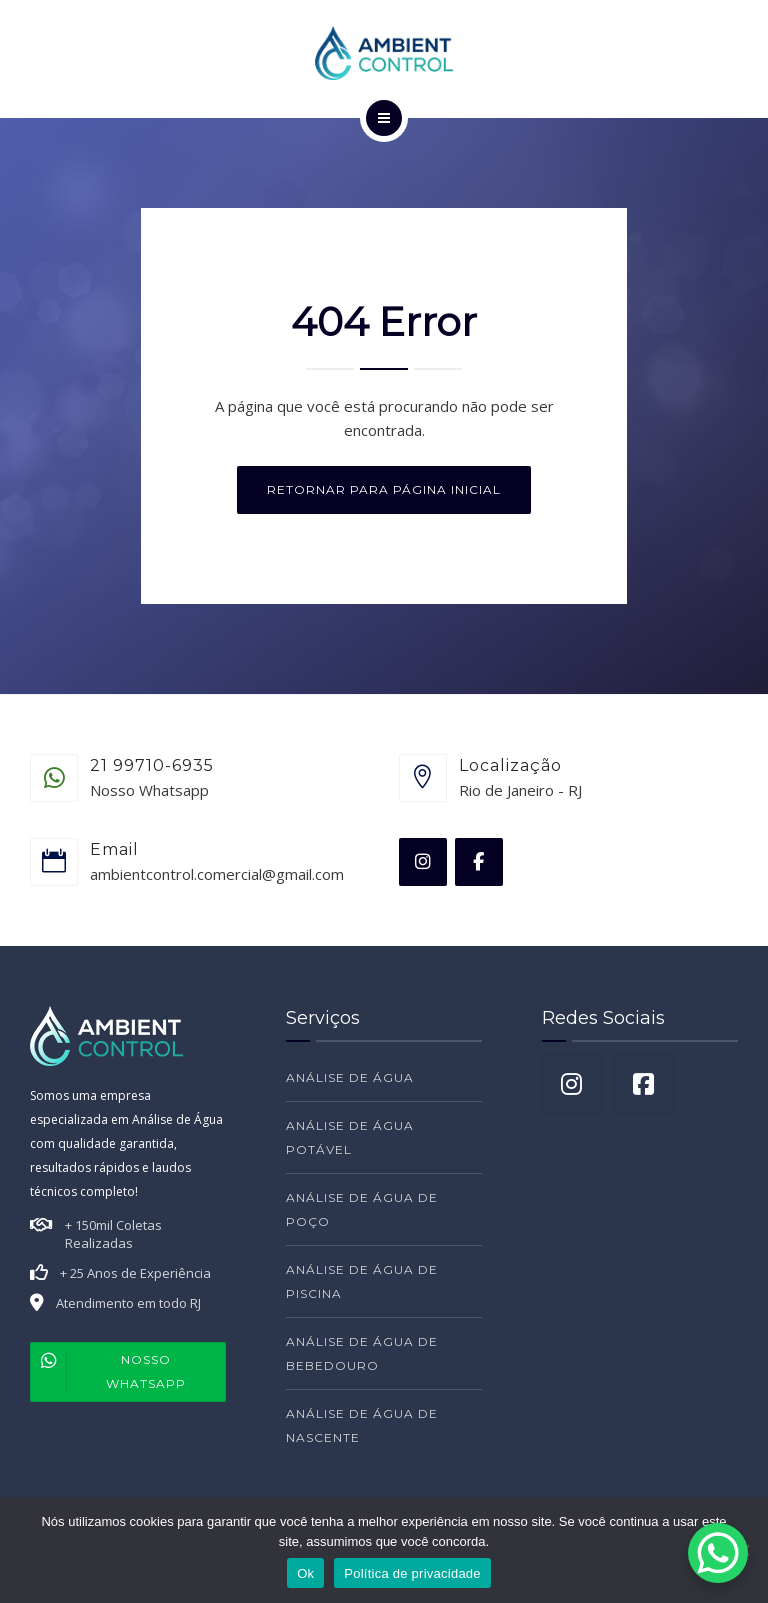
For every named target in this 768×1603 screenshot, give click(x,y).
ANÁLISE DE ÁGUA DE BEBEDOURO (362, 1353)
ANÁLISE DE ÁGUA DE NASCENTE (362, 1425)
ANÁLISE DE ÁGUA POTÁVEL (350, 1137)
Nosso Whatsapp (108, 1372)
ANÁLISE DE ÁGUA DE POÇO (362, 1209)
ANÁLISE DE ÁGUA (350, 1077)
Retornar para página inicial (384, 489)
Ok (305, 1573)
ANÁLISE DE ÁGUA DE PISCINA (362, 1281)
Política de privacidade (412, 1573)
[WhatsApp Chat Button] (718, 1553)
